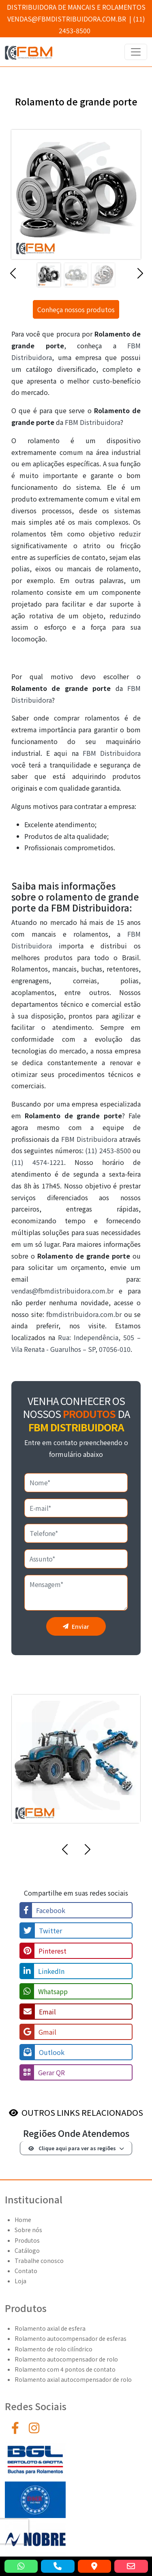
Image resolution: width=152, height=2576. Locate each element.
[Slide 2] (76, 274)
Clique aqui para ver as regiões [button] (72, 2148)
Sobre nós (28, 2230)
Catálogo (27, 2250)
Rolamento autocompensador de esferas (70, 2338)
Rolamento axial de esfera (50, 2328)
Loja (20, 2281)
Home (23, 2220)
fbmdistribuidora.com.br (84, 1314)
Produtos (27, 2240)
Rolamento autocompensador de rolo (66, 2359)
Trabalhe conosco (39, 2260)
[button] (12, 277)
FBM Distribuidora (92, 422)
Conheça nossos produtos (76, 309)
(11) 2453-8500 (108, 1150)
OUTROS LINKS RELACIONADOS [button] (82, 2112)
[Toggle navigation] (135, 52)
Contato (26, 2271)
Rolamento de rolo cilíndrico (53, 2349)
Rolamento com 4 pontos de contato (65, 2369)
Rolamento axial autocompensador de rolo (73, 2379)
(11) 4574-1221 (37, 1162)
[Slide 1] (48, 274)
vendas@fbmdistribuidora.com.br (66, 19)
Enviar (76, 1626)
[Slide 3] (103, 274)
